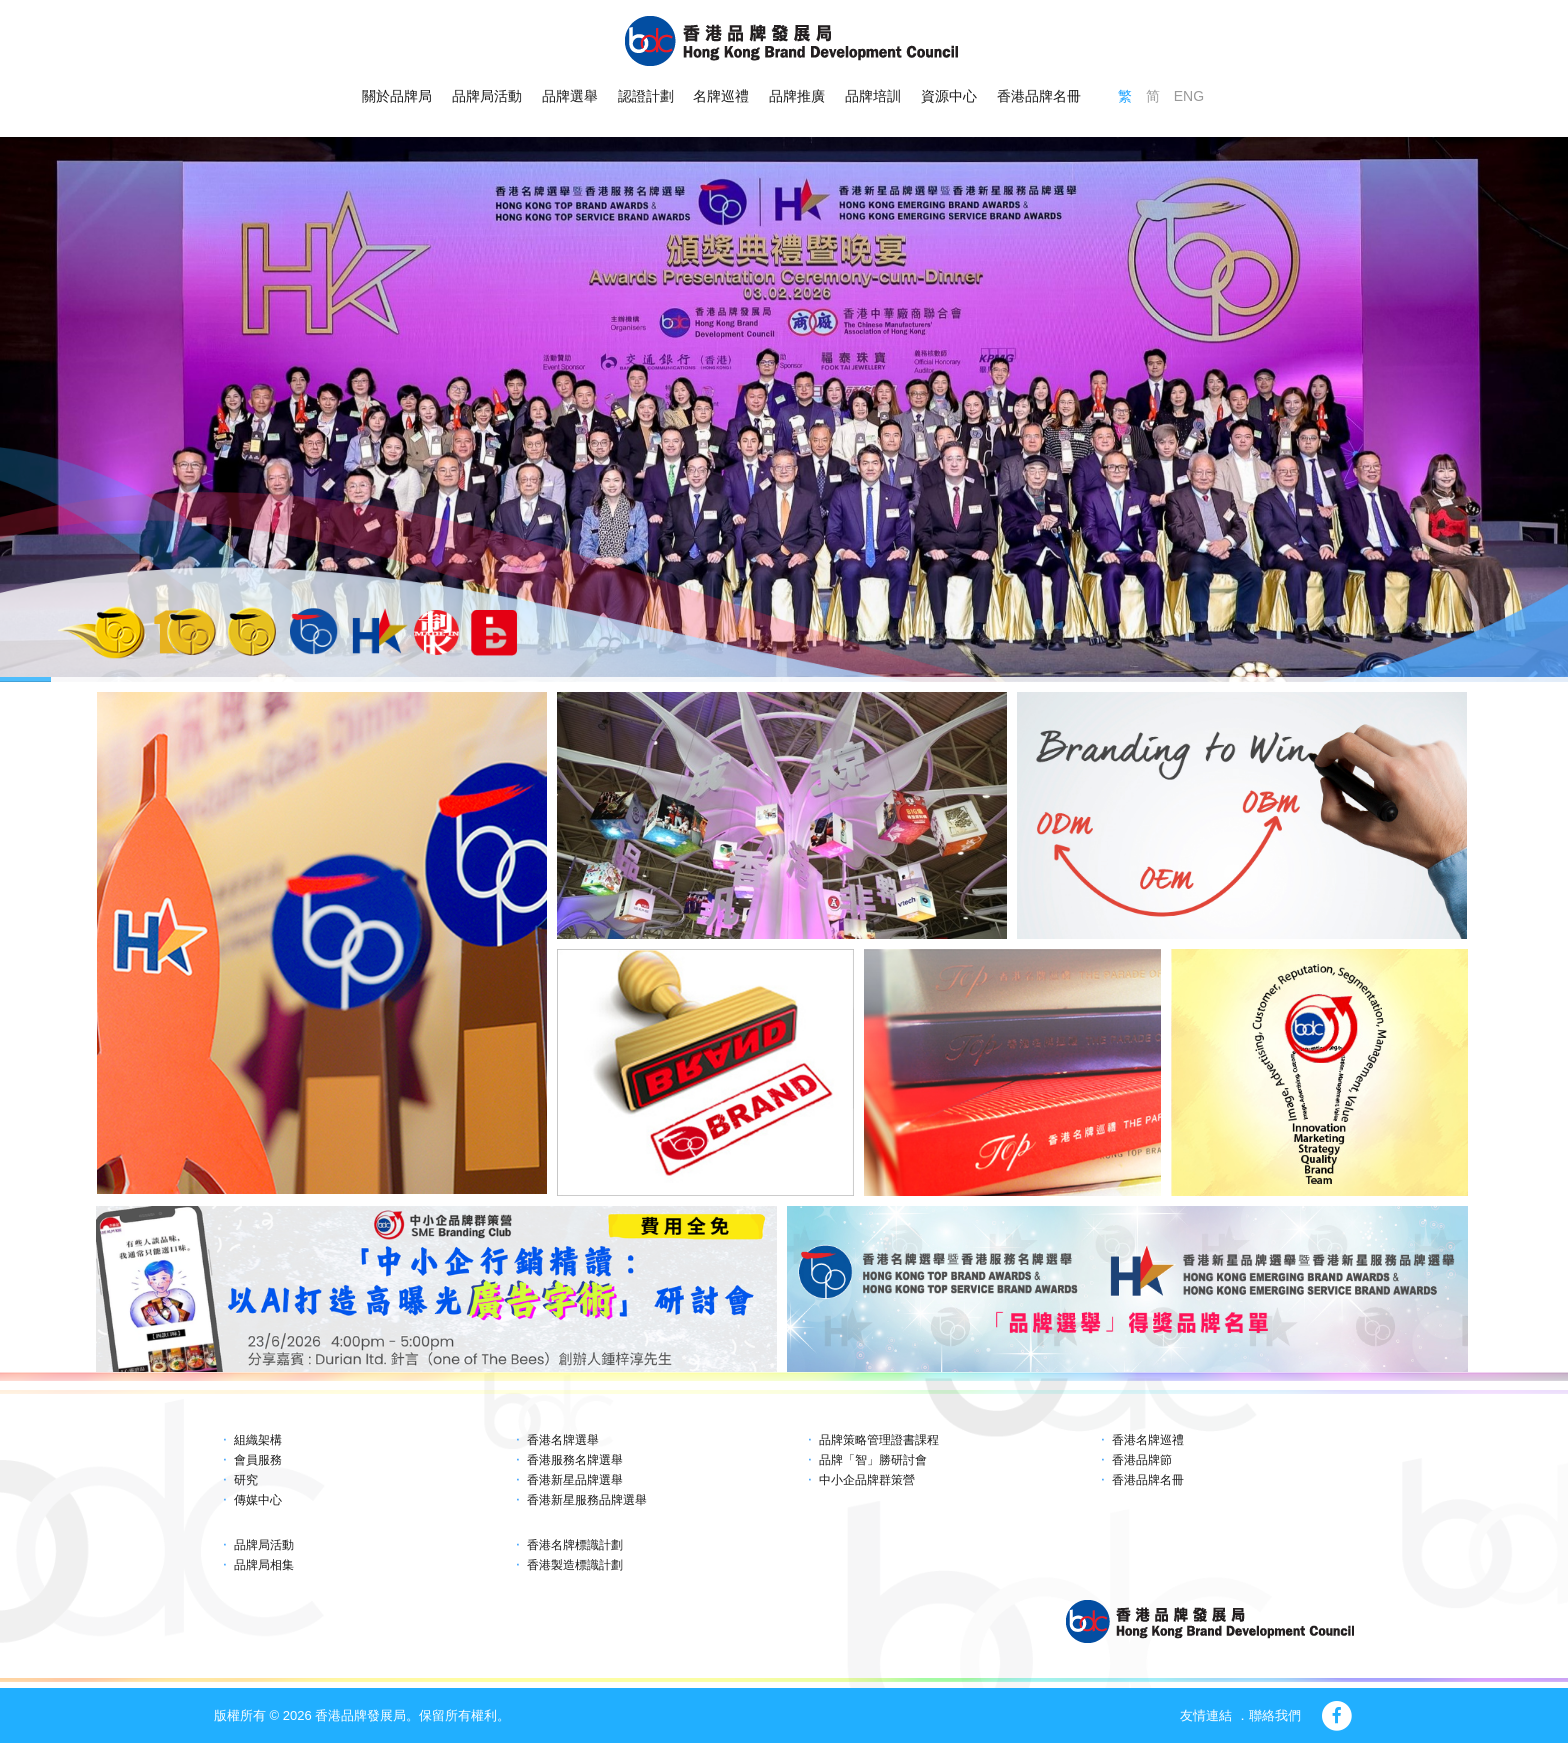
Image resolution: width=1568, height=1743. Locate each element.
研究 (246, 1480)
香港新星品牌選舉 (575, 1480)
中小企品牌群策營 (867, 1480)
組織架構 (258, 1440)
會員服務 (258, 1460)
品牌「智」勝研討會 (873, 1460)
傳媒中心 (258, 1500)
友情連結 (1206, 1715)
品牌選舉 (570, 96)
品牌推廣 (797, 96)
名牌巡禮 (721, 96)
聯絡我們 (1275, 1715)
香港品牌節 (1142, 1460)
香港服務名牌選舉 (575, 1460)
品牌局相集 (264, 1565)
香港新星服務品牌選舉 (587, 1500)
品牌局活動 (487, 96)
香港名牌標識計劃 (575, 1545)
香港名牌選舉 (563, 1440)
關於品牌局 (397, 96)
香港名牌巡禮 (1148, 1440)
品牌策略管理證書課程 (879, 1440)
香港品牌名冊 (1039, 96)
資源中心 (949, 96)
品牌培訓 (873, 96)
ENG (1189, 96)
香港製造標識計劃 (575, 1565)
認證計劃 (646, 96)
